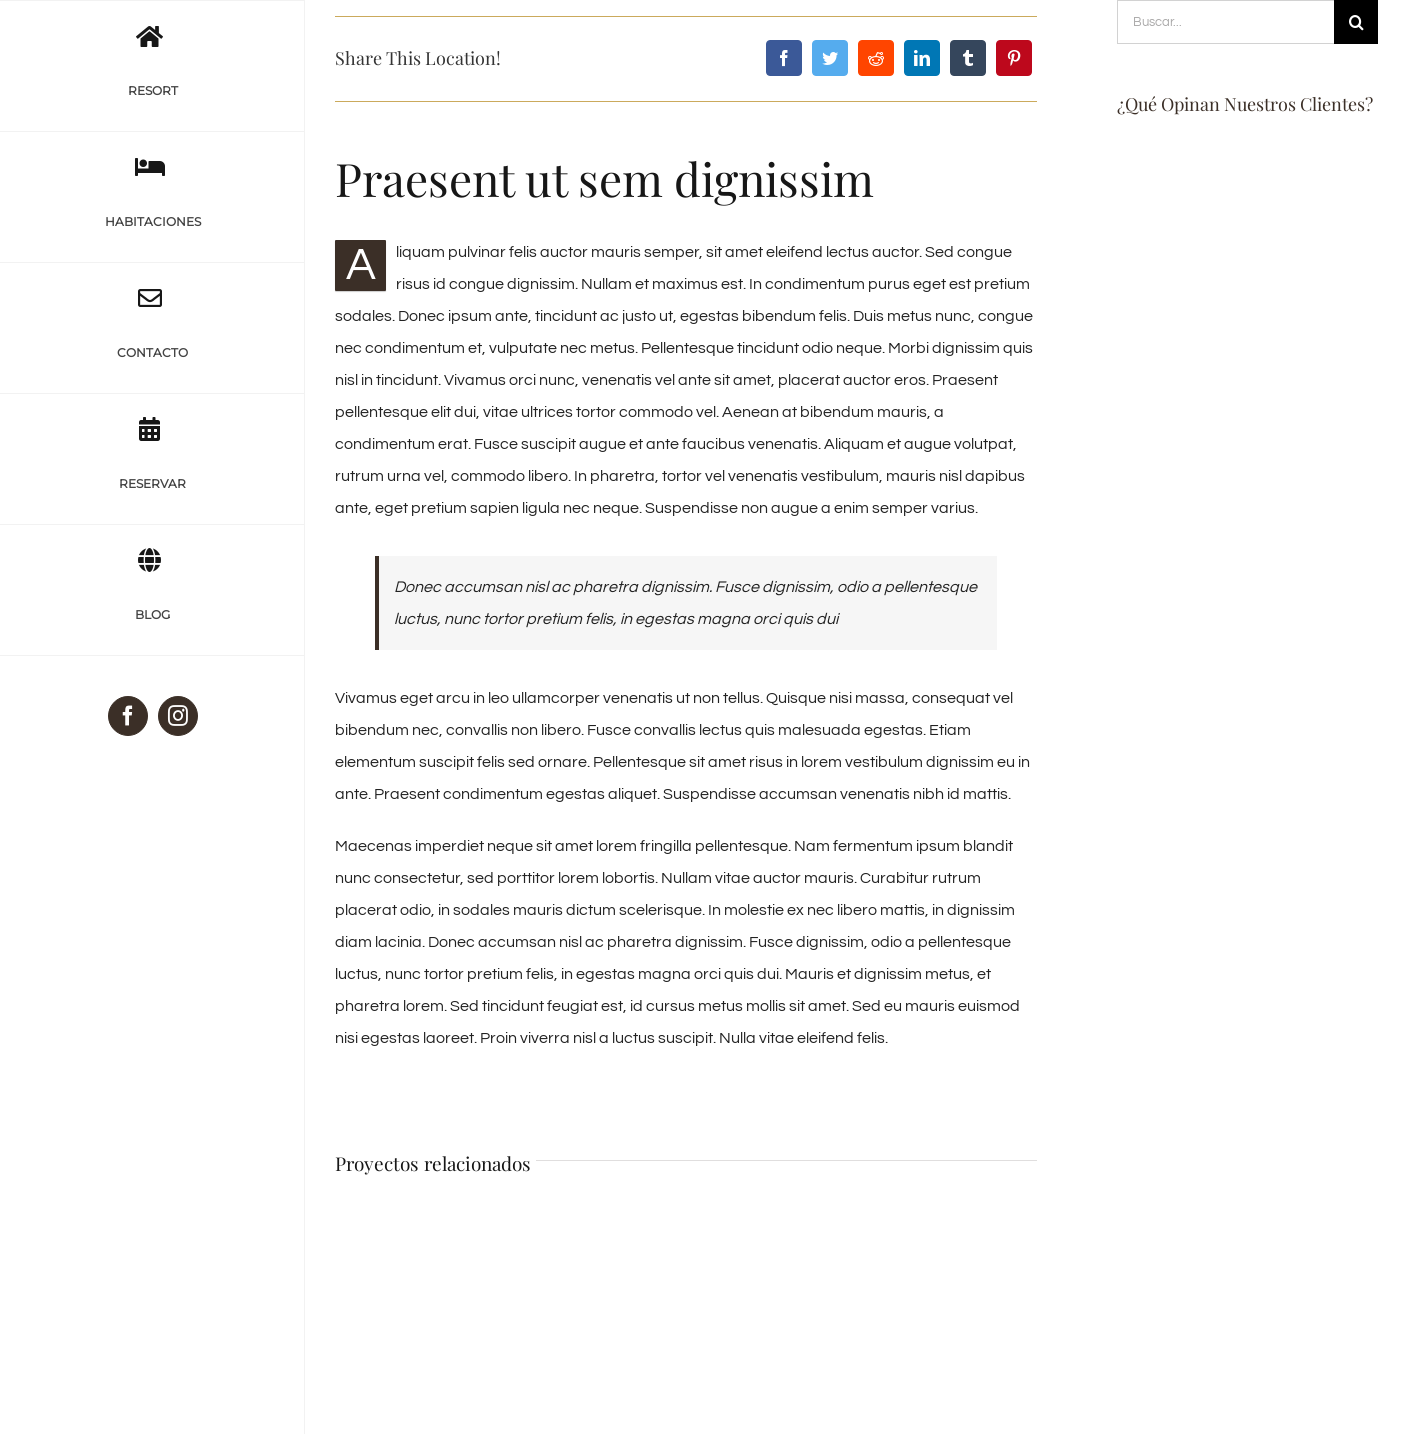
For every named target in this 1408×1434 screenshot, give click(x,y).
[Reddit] (876, 58)
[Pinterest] (1014, 58)
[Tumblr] (968, 58)
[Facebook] (784, 58)
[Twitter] (830, 58)
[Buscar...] (1225, 22)
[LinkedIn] (922, 58)
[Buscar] (1356, 22)
